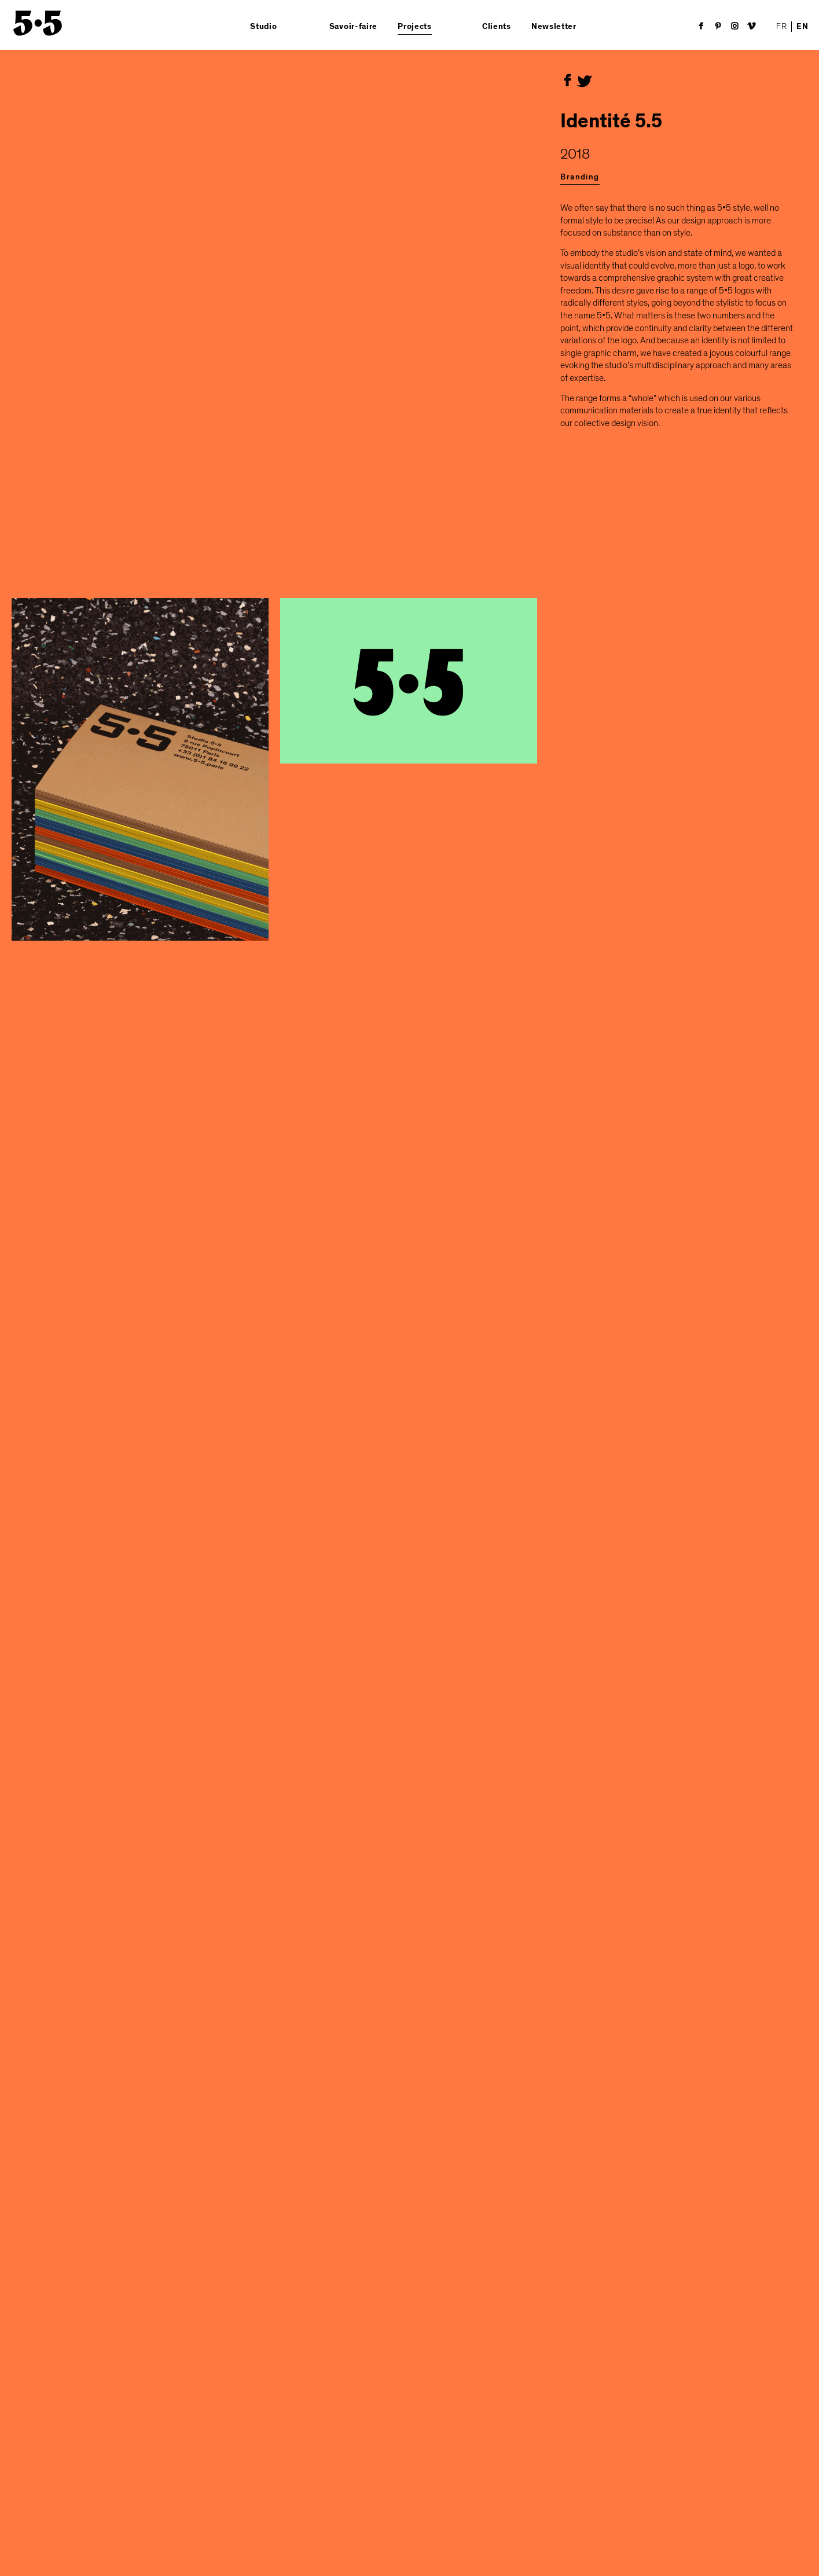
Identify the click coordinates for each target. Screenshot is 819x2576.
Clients (496, 26)
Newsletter (553, 26)
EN (802, 26)
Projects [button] (415, 26)
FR (781, 26)
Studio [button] (263, 26)
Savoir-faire (353, 26)
